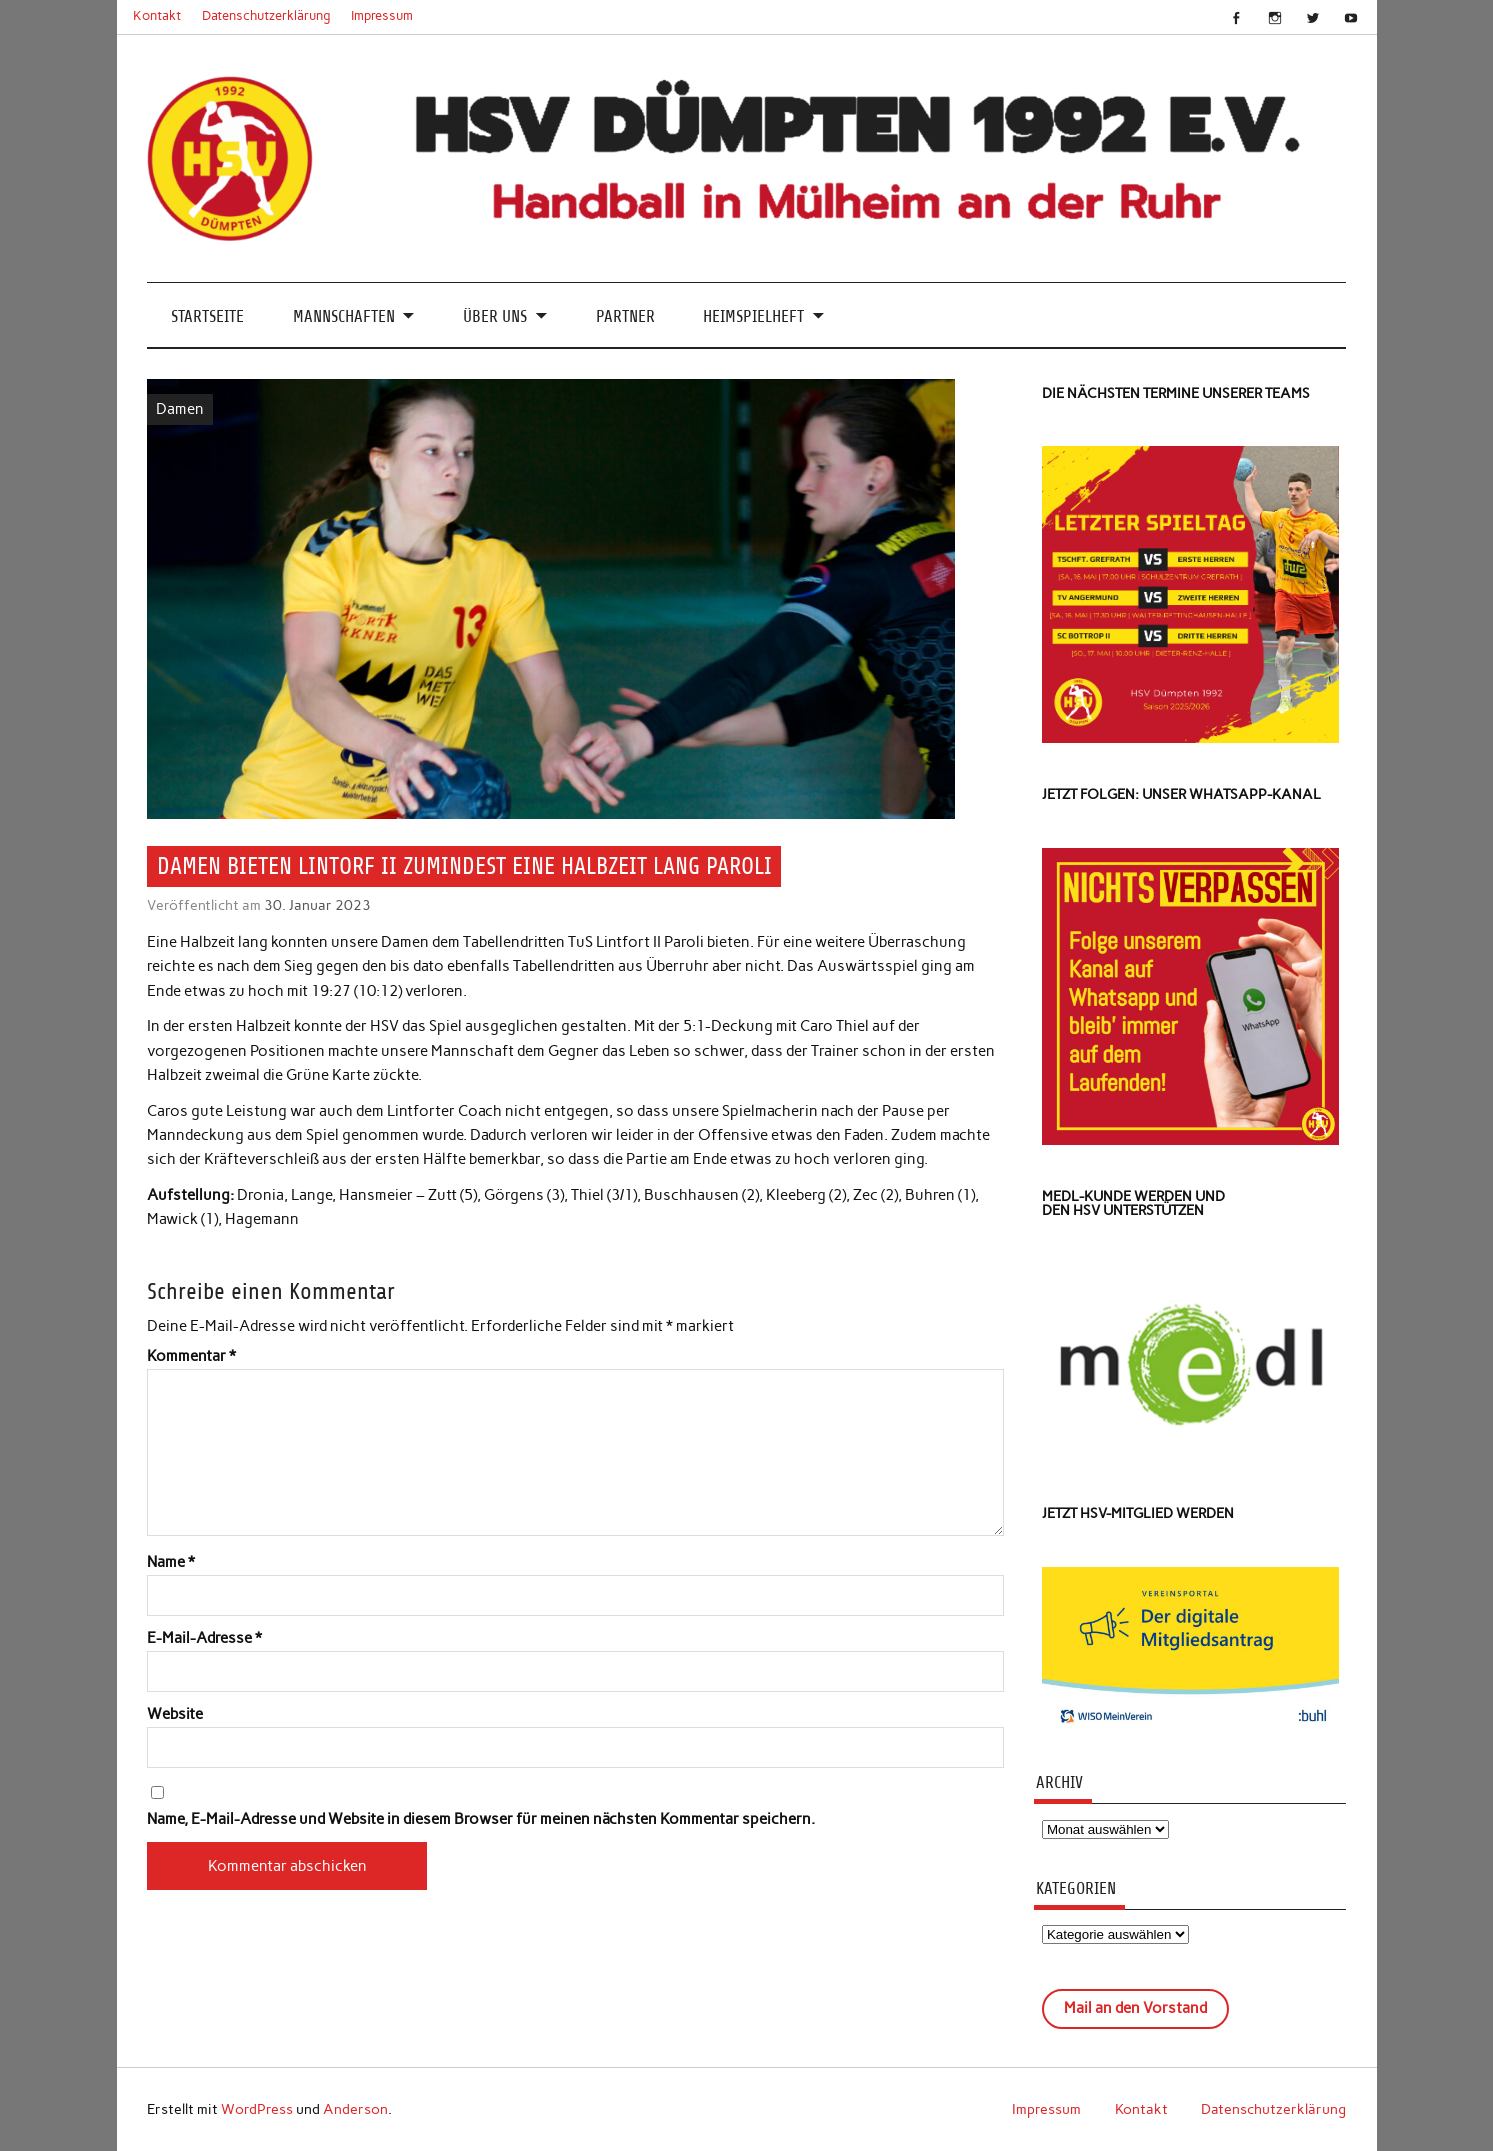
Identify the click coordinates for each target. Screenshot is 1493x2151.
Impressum (382, 15)
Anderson (355, 2109)
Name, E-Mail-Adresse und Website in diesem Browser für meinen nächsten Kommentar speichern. (481, 1819)
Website (175, 1714)
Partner (625, 316)
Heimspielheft (753, 316)
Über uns (495, 316)
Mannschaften (344, 316)
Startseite (207, 316)
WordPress (257, 2109)
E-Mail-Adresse (204, 1638)
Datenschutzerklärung (266, 15)
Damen (180, 409)
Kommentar (191, 1356)
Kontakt (157, 15)
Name (171, 1562)
